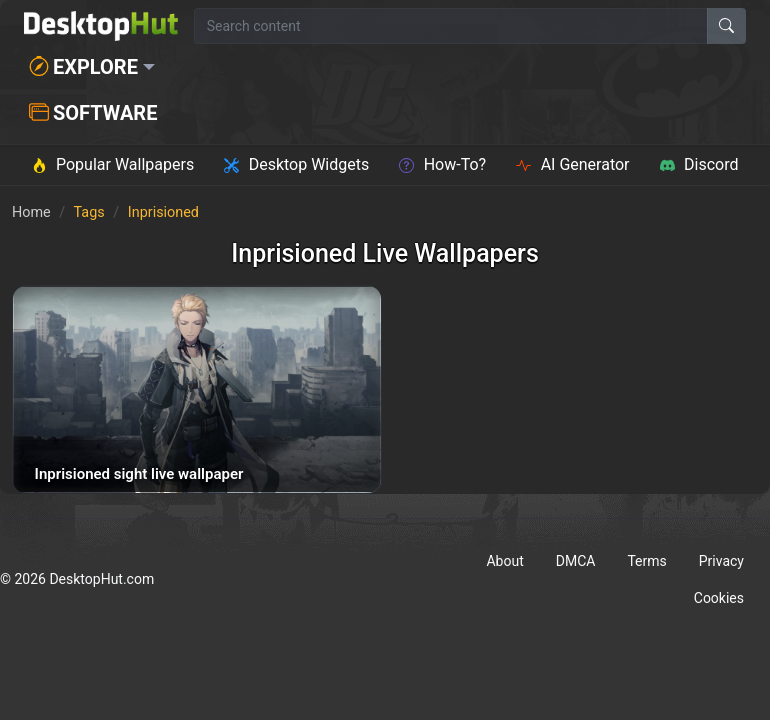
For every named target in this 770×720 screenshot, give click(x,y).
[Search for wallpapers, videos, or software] (451, 26)
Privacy (721, 561)
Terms (646, 561)
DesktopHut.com (101, 579)
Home (31, 212)
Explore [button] (83, 67)
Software (93, 113)
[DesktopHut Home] (101, 26)
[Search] (726, 26)
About (504, 561)
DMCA (576, 561)
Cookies (719, 598)
